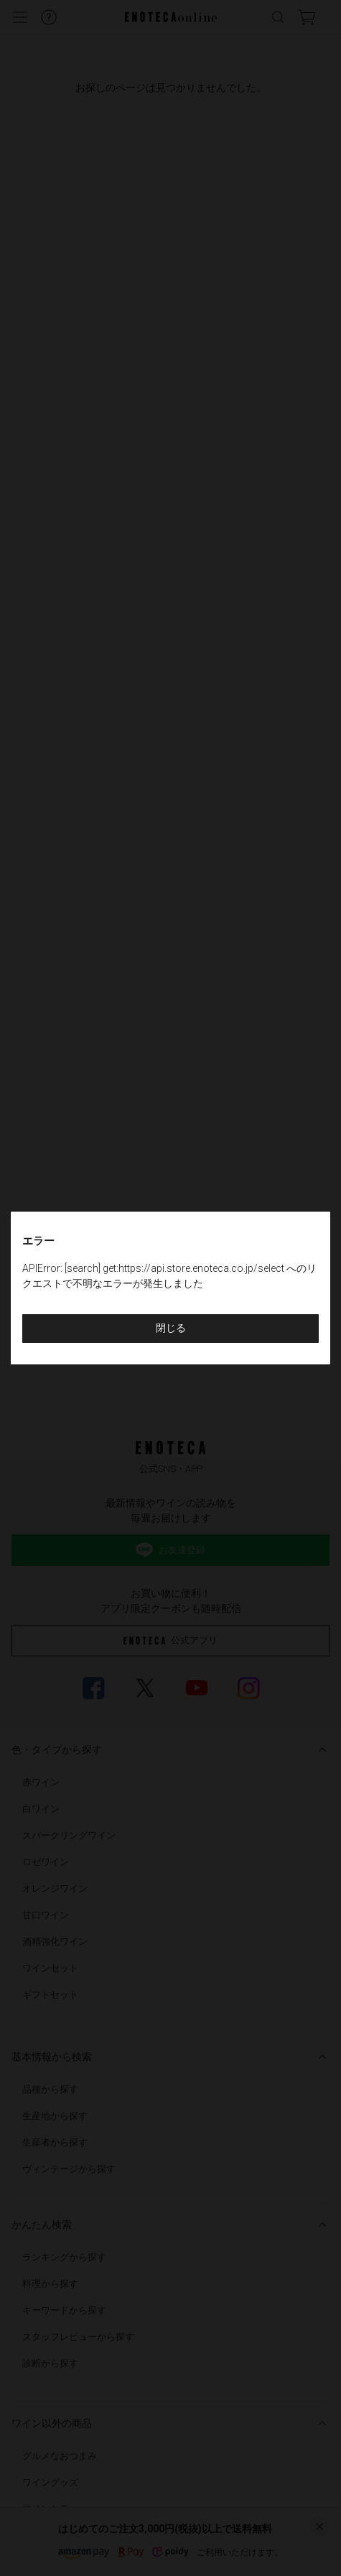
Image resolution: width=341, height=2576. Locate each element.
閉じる (171, 1328)
